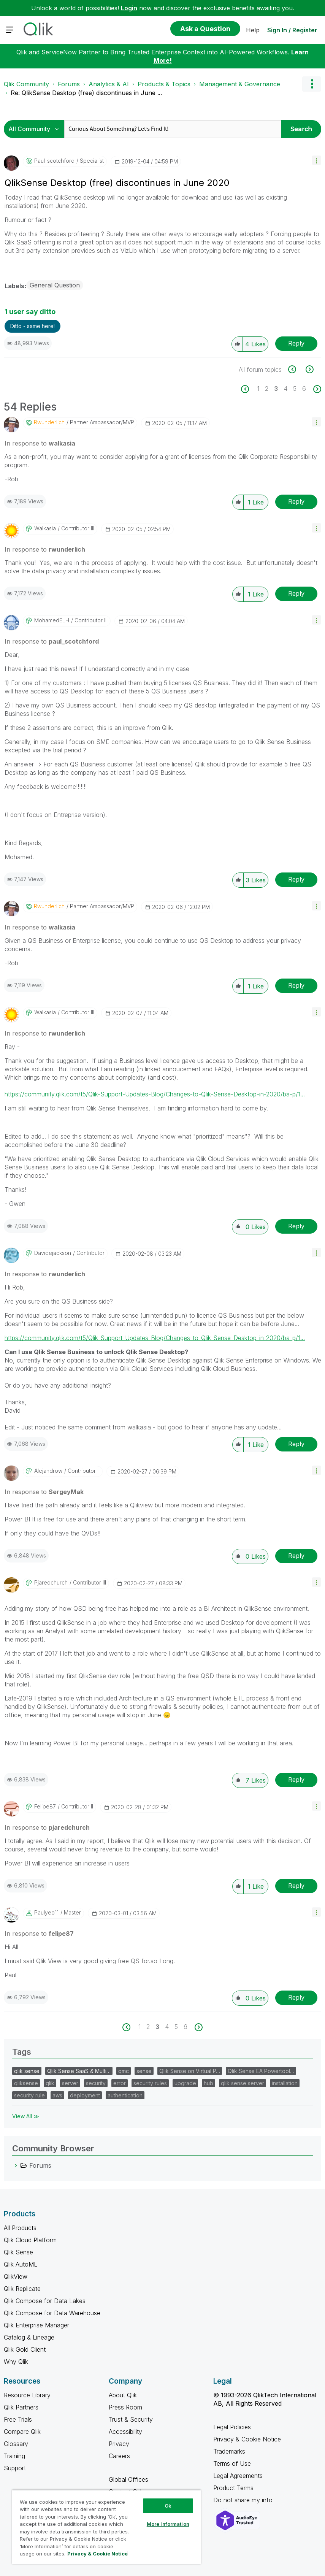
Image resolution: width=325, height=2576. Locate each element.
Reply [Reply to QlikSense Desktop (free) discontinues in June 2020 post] (296, 343)
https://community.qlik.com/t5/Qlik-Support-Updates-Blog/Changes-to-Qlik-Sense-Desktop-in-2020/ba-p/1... (155, 1094)
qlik (50, 2083)
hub (208, 2083)
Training (14, 2456)
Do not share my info (243, 2500)
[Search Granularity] (36, 129)
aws (57, 2095)
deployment (85, 2095)
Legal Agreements (238, 2475)
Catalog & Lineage (29, 2337)
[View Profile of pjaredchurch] (51, 1582)
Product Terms (233, 2488)
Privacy (119, 2444)
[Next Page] (316, 389)
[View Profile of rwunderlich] (49, 422)
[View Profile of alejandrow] (48, 1470)
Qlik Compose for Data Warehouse (52, 2313)
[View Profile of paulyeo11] (46, 1912)
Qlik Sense (18, 2252)
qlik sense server (242, 2083)
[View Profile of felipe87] (45, 1806)
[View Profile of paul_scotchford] (54, 160)
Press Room (125, 2407)
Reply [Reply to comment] (296, 501)
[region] (106, 2527)
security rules (150, 2083)
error (119, 2083)
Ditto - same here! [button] (32, 326)
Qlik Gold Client (25, 2349)
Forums (69, 84)
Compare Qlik (22, 2431)
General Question (55, 285)
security (96, 2083)
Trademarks (229, 2451)
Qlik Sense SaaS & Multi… (79, 2071)
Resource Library (27, 2395)
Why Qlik (16, 2361)
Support (15, 2468)
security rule (29, 2095)
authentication (125, 2095)
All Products (20, 2228)
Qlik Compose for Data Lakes (45, 2301)
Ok (168, 2506)
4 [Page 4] (285, 388)
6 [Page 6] (304, 388)
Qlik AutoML (20, 2264)
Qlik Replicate (22, 2288)
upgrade (185, 2083)
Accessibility (125, 2431)
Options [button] (311, 84)
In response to (40, 443)
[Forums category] (16, 2165)
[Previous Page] (249, 389)
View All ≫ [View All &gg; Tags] (25, 2116)
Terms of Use (232, 2463)
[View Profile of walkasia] (45, 528)
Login (129, 8)
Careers (119, 2456)
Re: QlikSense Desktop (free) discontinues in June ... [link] (86, 93)
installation (285, 2083)
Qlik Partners (21, 2407)
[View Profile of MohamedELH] (51, 620)
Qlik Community (26, 84)
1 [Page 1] (258, 388)
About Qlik (123, 2395)
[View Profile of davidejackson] (52, 1253)
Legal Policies (232, 2427)
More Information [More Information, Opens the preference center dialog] (168, 2524)
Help (253, 30)
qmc (123, 2071)
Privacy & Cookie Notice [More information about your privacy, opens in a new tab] (97, 2554)
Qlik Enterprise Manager (36, 2325)
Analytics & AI (109, 84)
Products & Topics (164, 84)
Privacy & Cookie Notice (247, 2439)
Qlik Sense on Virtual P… (189, 2071)
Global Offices (128, 2479)
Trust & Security (131, 2419)
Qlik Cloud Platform (30, 2240)
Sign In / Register (292, 30)
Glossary (16, 2444)
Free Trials (18, 2419)
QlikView (15, 2276)
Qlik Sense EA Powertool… (261, 2071)
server (70, 2083)
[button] (316, 160)
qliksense (26, 2083)
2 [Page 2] (266, 388)
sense (144, 2071)
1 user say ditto (30, 312)
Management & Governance (239, 84)
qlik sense (27, 2071)
